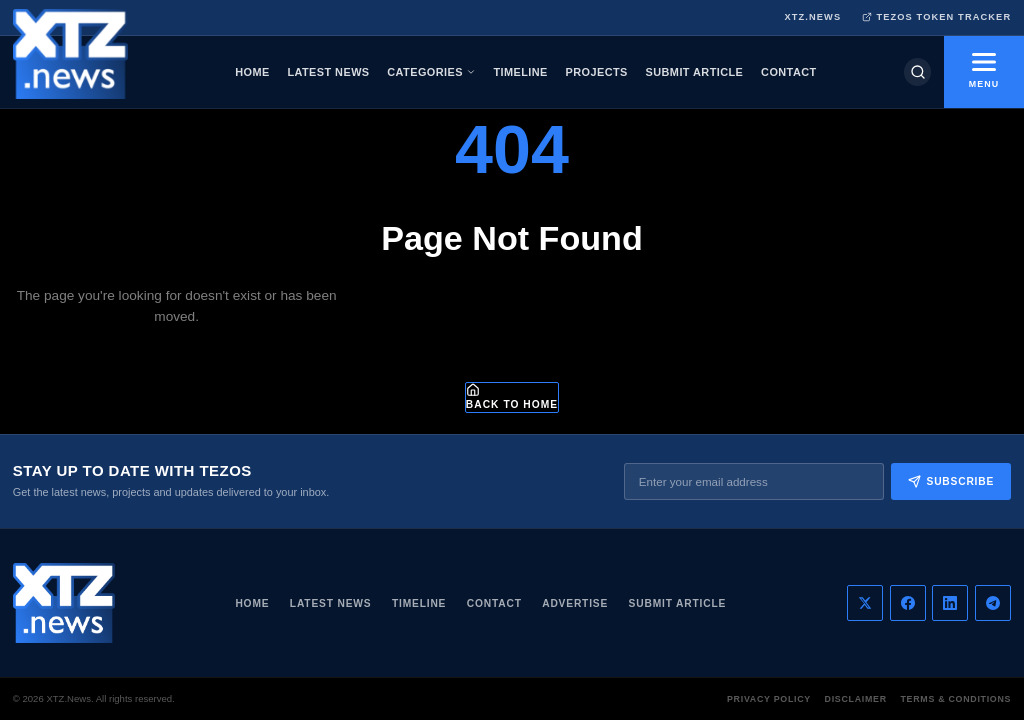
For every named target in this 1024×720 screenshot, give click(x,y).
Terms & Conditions (955, 699)
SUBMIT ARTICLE (695, 72)
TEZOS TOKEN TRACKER (937, 17)
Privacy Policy (769, 699)
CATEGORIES (431, 72)
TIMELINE (520, 72)
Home (252, 603)
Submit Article (678, 603)
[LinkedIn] (950, 603)
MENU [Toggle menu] (984, 71)
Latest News (331, 603)
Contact (494, 603)
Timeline (419, 603)
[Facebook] (908, 603)
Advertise (575, 603)
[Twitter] (865, 603)
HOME (252, 72)
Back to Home (512, 396)
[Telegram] (993, 603)
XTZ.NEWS (812, 17)
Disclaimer (856, 699)
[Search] (917, 71)
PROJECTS (597, 72)
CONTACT (789, 72)
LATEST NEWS (328, 72)
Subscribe (951, 481)
